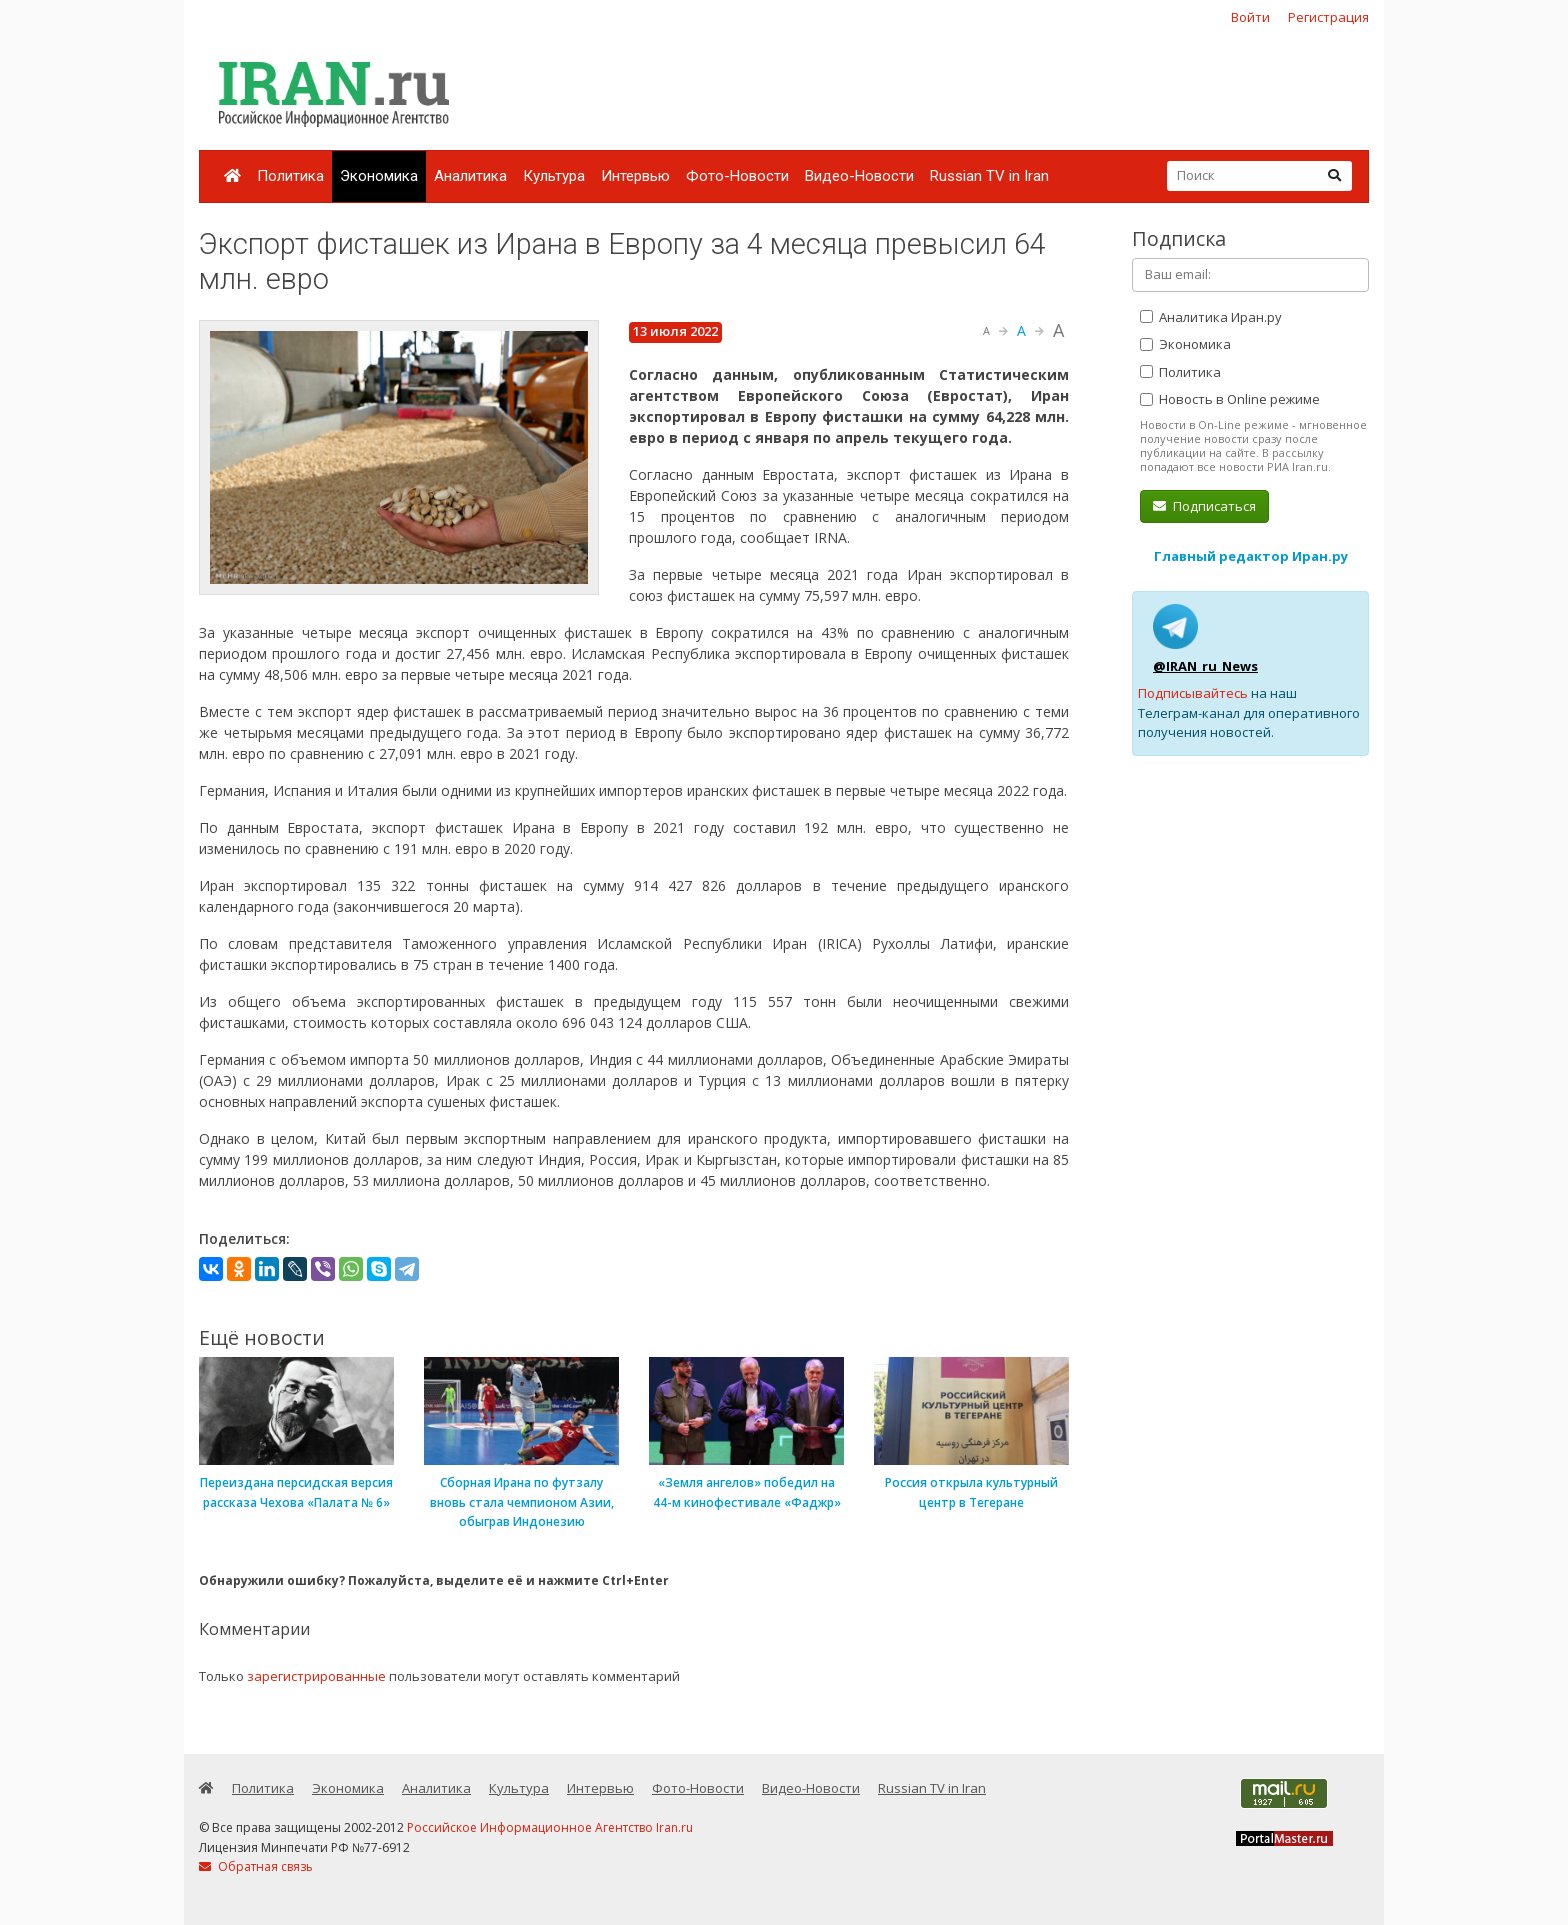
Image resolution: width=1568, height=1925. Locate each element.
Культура (554, 176)
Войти (1250, 17)
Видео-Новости (859, 176)
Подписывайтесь (1193, 693)
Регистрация (1328, 17)
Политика (290, 176)
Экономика (379, 176)
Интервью (635, 176)
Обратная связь (256, 1866)
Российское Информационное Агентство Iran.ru (550, 1827)
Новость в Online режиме (1230, 399)
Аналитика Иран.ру (1211, 317)
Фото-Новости (737, 176)
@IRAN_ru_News (1205, 666)
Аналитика (470, 176)
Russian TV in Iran (989, 176)
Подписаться (1204, 506)
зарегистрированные (316, 1676)
